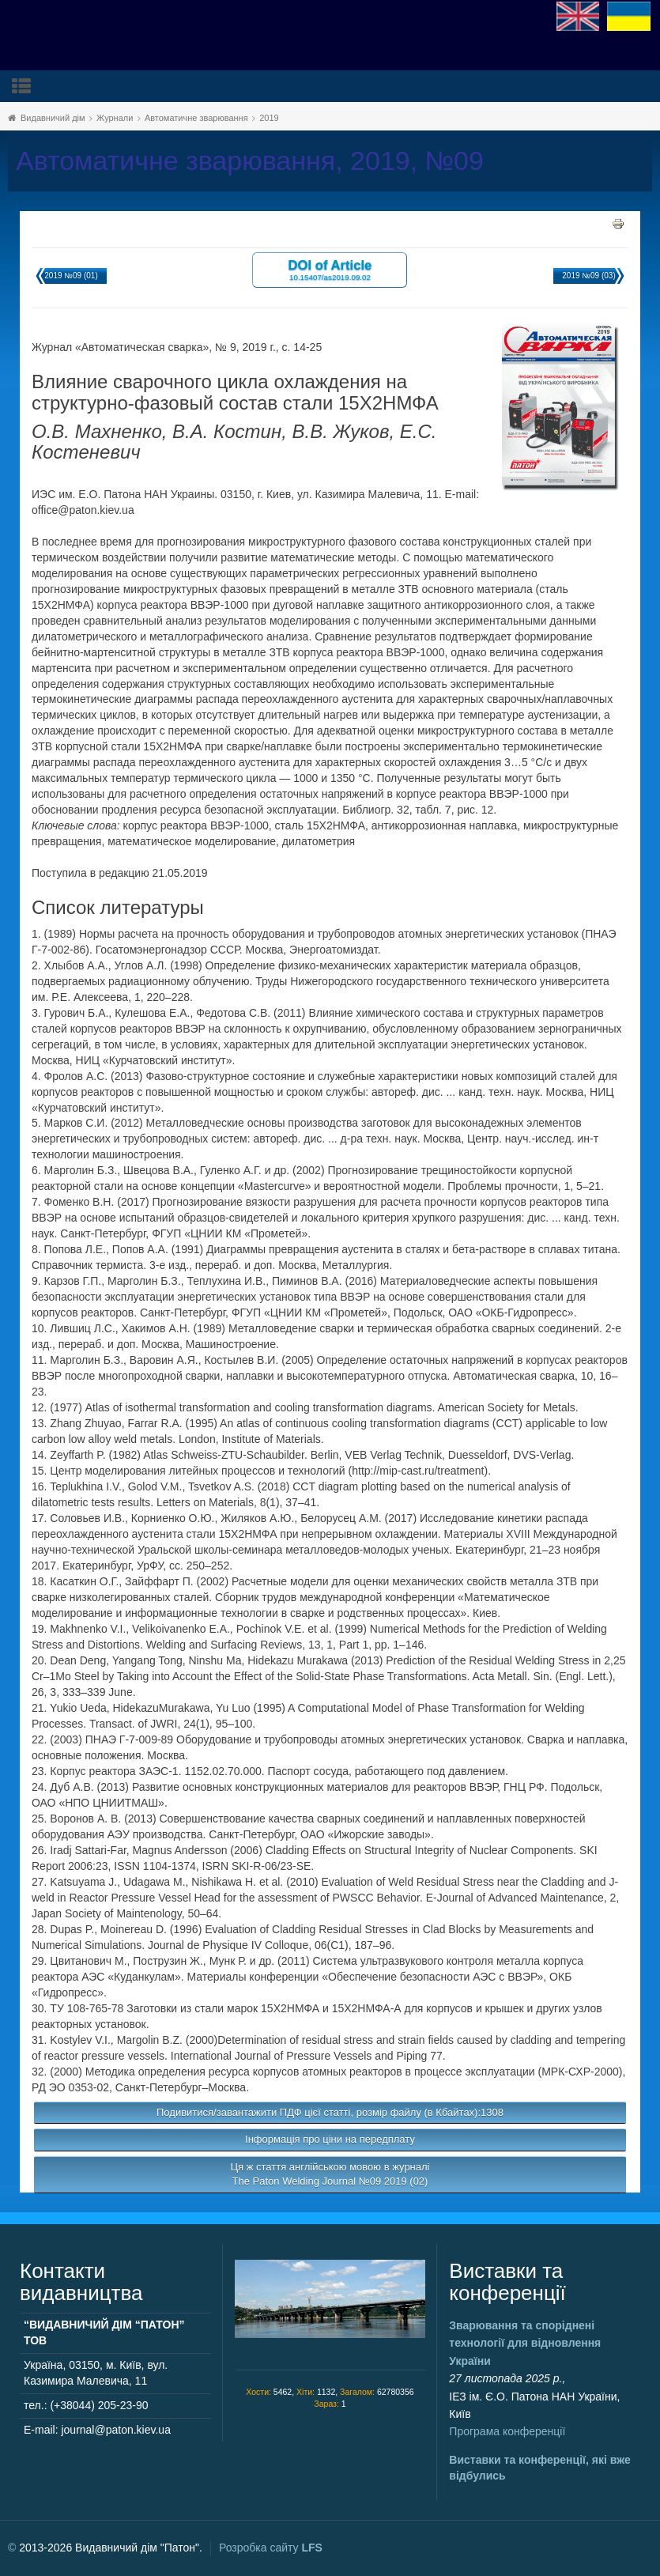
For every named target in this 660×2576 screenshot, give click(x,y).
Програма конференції (507, 2431)
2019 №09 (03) (588, 275)
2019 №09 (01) (70, 275)
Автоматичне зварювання (196, 118)
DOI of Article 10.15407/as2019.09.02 (330, 269)
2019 (268, 118)
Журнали (114, 118)
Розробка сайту (270, 2547)
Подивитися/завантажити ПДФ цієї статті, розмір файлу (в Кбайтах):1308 (330, 2112)
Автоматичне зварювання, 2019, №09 (250, 161)
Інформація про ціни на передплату (330, 2139)
